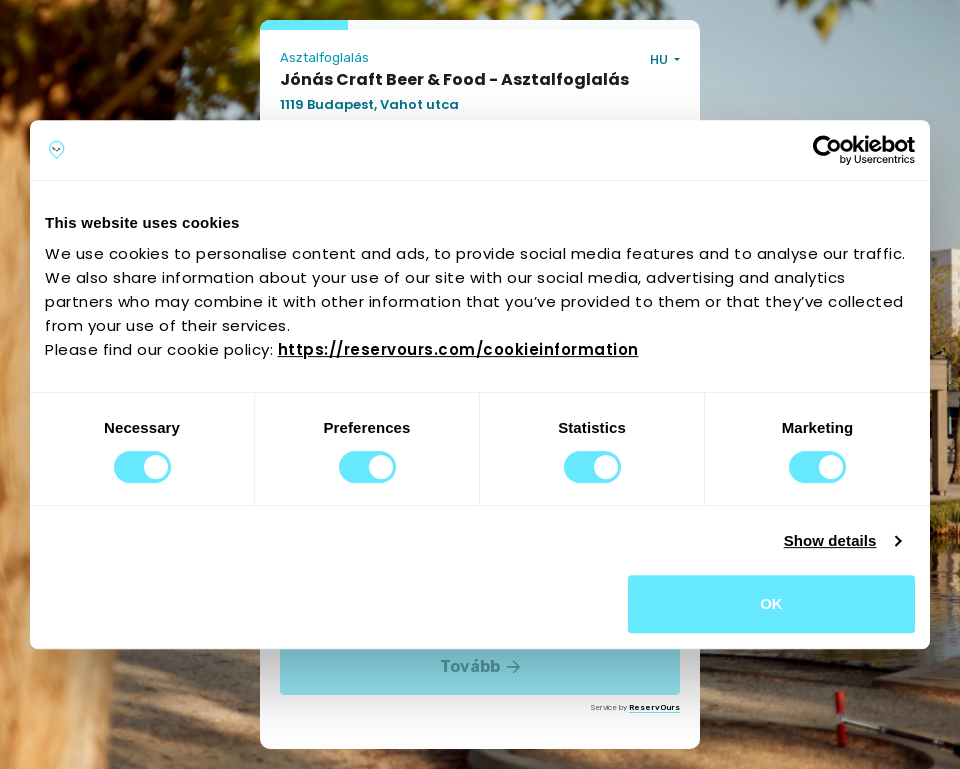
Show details (830, 540)
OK (771, 603)
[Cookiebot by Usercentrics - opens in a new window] (827, 150)
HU (660, 59)
